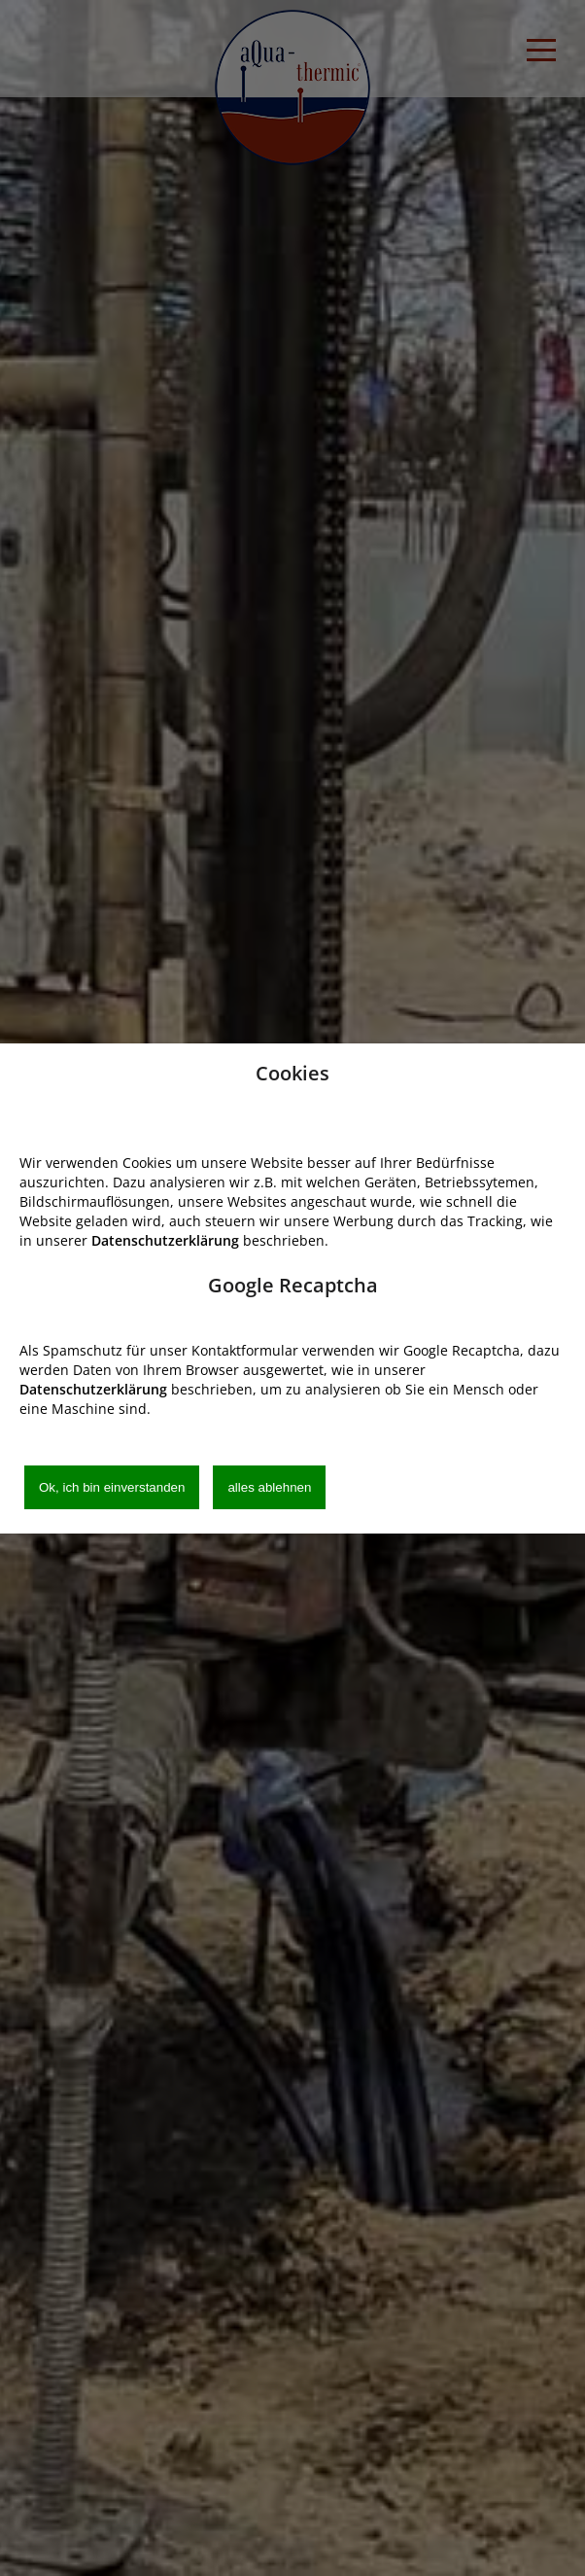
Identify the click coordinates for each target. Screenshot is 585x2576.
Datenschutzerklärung (165, 1240)
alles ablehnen (269, 1487)
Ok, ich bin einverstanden (112, 1487)
